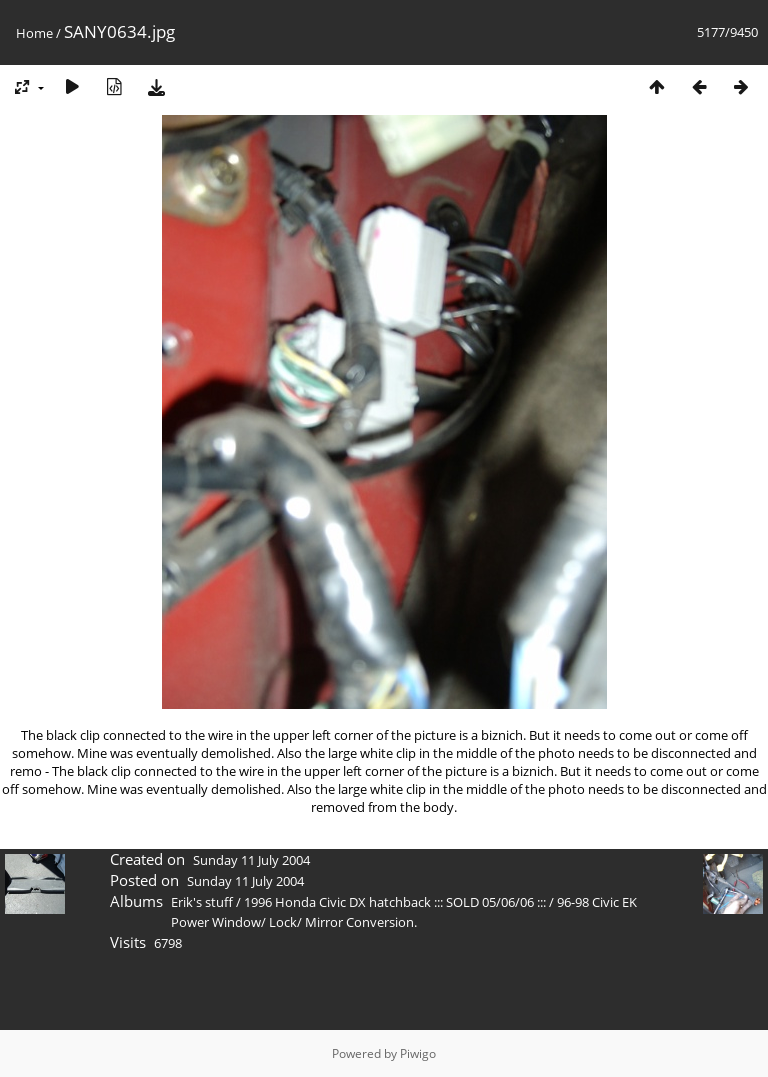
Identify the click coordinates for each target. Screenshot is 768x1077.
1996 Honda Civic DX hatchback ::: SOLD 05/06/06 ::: (395, 902)
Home (34, 33)
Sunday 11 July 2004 (251, 860)
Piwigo (418, 1053)
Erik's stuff (202, 902)
